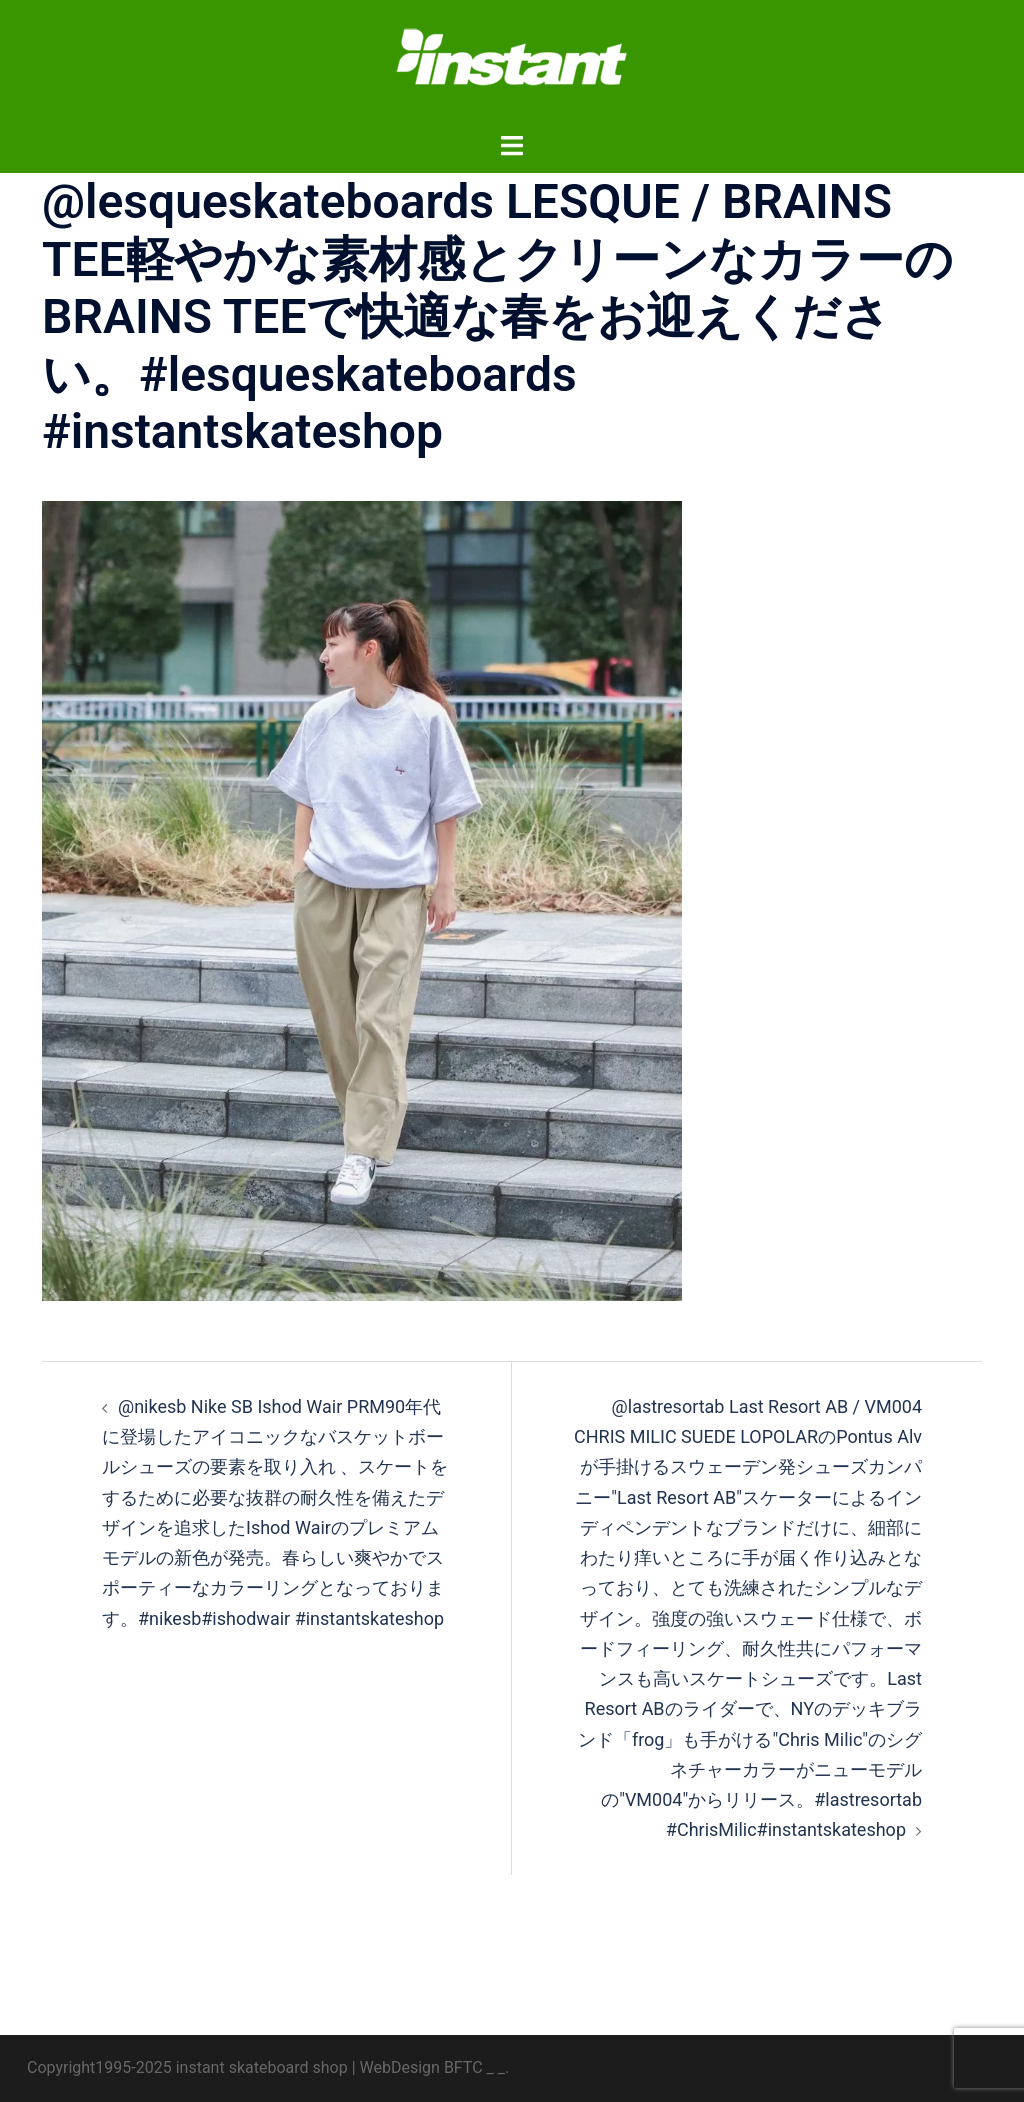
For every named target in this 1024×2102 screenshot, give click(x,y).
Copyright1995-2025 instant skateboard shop (187, 2067)
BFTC (463, 2067)
